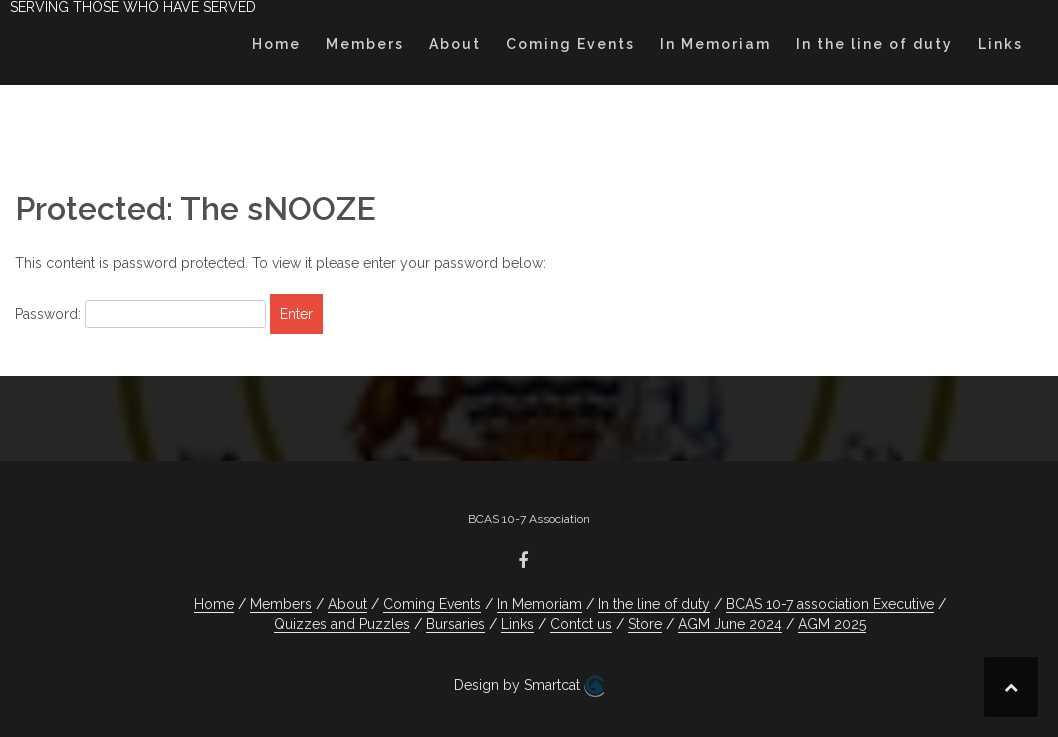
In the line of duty (874, 44)
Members (365, 44)
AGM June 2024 (730, 624)
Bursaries (455, 624)
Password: (140, 314)
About (455, 44)
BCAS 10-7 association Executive (830, 604)
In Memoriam (715, 44)
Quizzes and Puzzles (342, 624)
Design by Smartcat (529, 686)
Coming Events (570, 44)
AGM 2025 (832, 624)
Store (645, 624)
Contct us (581, 624)
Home (276, 44)
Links (1000, 44)
